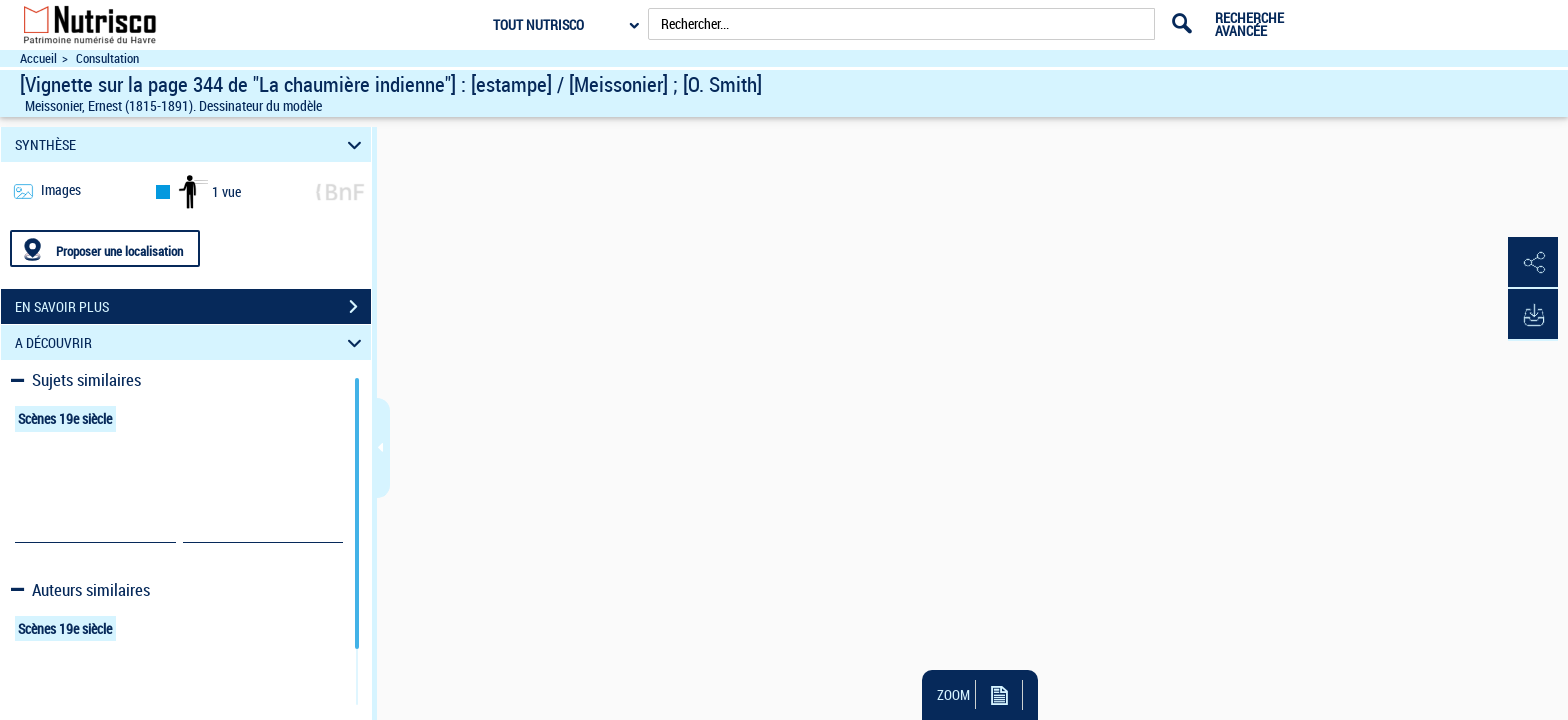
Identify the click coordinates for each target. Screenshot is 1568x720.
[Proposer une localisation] (105, 248)
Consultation (107, 58)
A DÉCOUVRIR (191, 342)
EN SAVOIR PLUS (193, 307)
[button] (1533, 263)
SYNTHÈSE (191, 144)
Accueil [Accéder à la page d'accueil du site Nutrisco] (38, 58)
